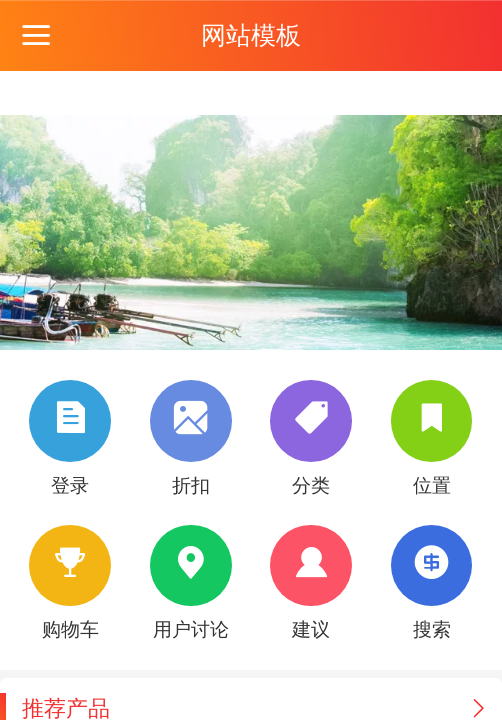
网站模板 (251, 35)
